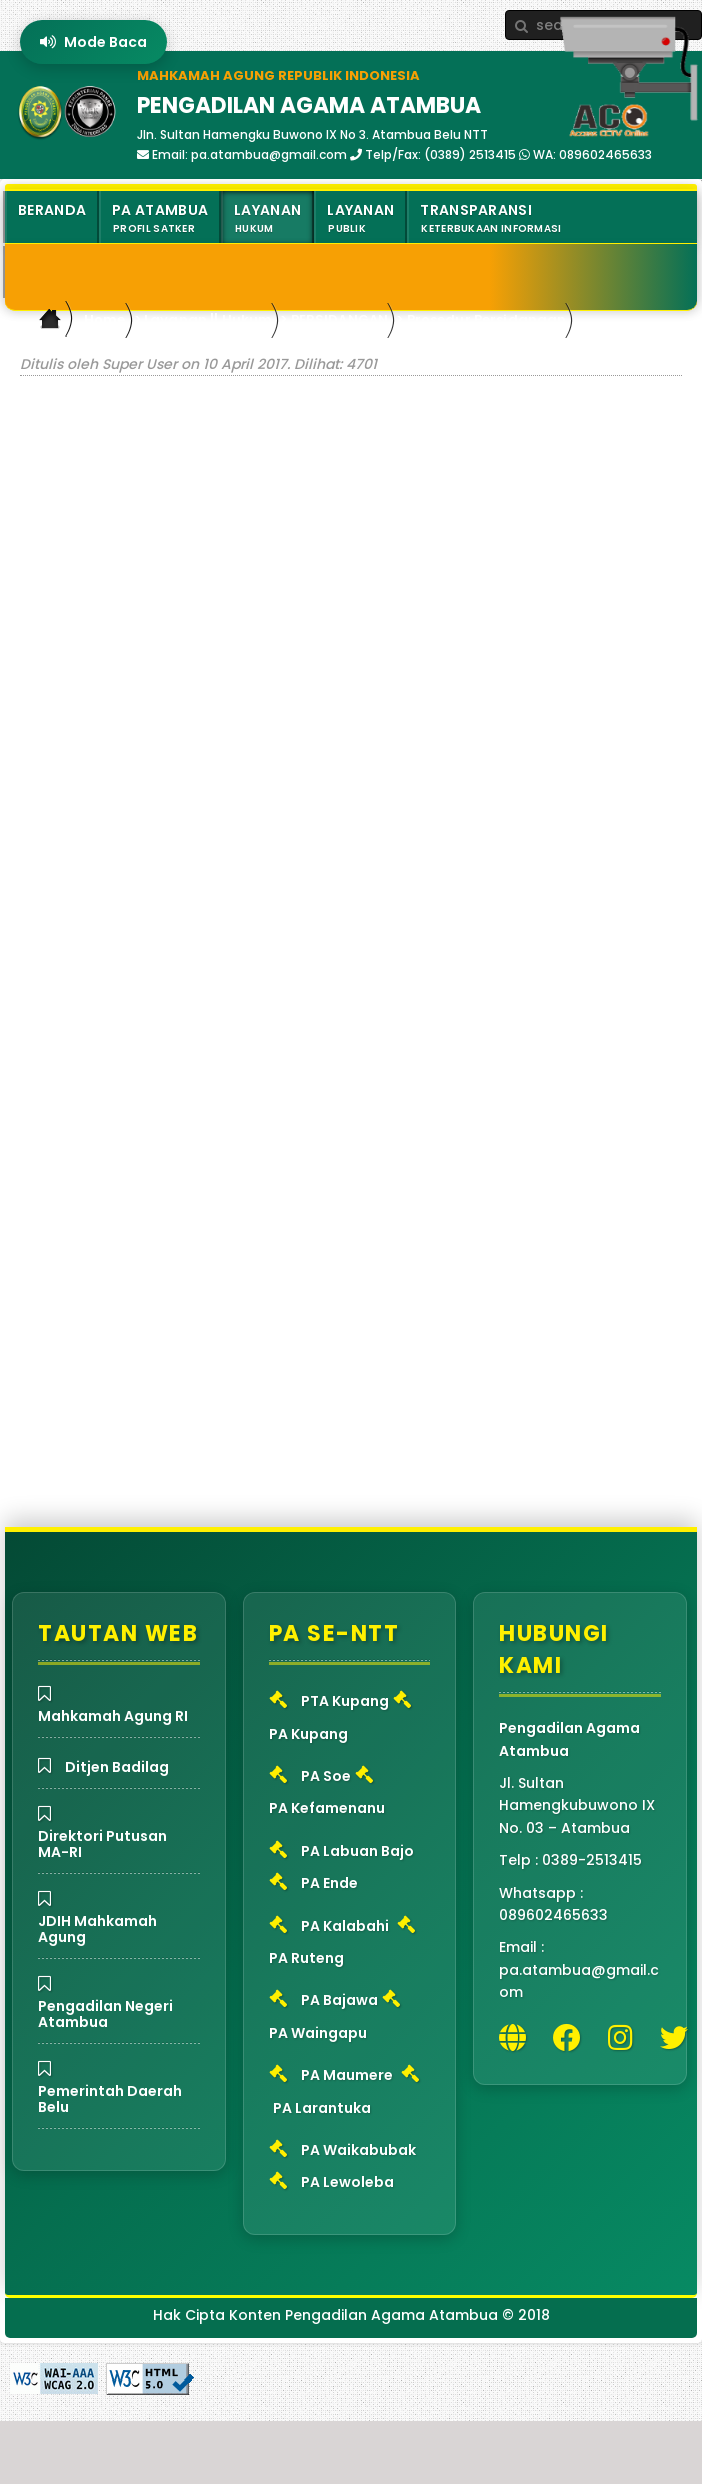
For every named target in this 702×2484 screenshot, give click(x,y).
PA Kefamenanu (327, 1808)
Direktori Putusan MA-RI (102, 1844)
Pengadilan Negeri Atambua (105, 2014)
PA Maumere (347, 2075)
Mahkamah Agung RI (113, 1716)
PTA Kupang (345, 1701)
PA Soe (326, 1776)
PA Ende (329, 1883)
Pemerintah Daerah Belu (110, 2099)
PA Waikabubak (358, 2150)
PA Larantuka (322, 2108)
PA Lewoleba (347, 2182)
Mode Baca (93, 42)
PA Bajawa (339, 2000)
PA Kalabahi (345, 1926)
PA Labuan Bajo (357, 1851)
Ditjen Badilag (117, 1767)
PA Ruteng (306, 1958)
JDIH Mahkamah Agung (97, 1929)
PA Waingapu (318, 2033)
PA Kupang (308, 1734)
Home (105, 319)
